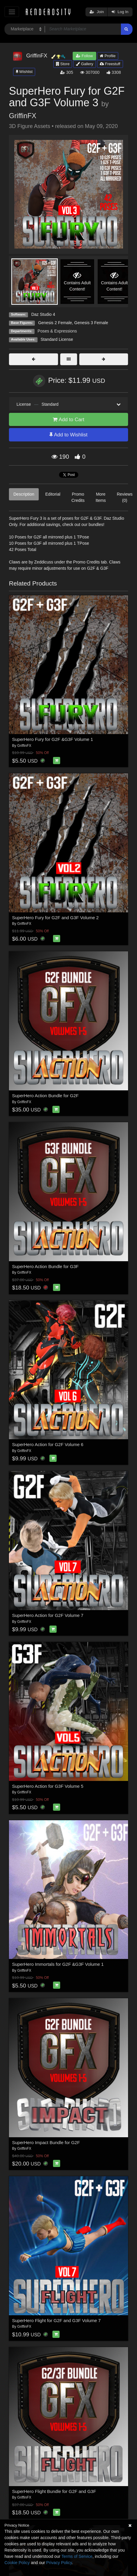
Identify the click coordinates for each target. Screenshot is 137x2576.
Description (23, 494)
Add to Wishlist (68, 435)
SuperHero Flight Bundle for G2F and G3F (54, 2491)
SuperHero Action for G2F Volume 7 (47, 1615)
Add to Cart (68, 419)
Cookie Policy (17, 2562)
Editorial (52, 494)
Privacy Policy (59, 2562)
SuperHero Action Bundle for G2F (45, 1095)
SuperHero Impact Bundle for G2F (46, 2142)
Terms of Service (76, 2556)
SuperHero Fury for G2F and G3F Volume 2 (55, 917)
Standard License (57, 339)
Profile (107, 56)
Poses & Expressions (57, 331)
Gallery (84, 64)
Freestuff (110, 64)
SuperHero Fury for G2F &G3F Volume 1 (52, 739)
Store (63, 64)
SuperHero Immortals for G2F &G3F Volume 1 (58, 1964)
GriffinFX (22, 116)
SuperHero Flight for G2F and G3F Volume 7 (56, 2320)
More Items (101, 497)
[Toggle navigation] (11, 12)
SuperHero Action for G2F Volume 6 (47, 1444)
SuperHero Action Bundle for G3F (45, 1266)
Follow (84, 56)
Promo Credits (78, 497)
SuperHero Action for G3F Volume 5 (47, 1786)
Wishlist (24, 71)
